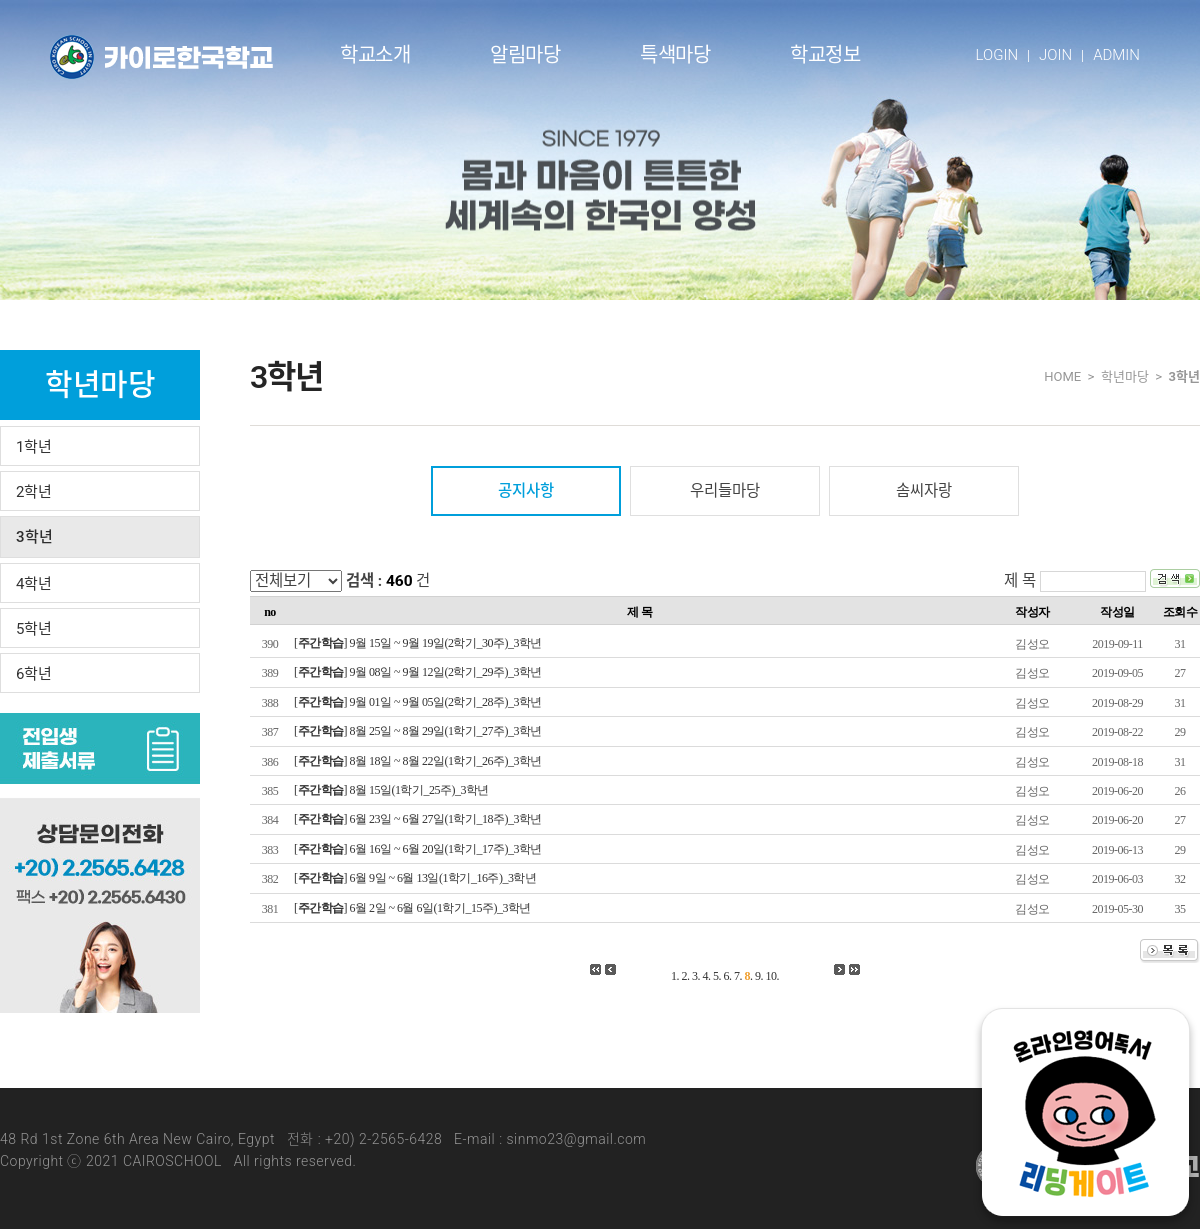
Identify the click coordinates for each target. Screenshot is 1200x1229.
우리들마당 (725, 491)
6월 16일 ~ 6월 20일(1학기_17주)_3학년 (446, 849)
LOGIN (997, 55)
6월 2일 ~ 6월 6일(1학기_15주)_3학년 (440, 908)
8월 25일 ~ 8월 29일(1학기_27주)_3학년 (446, 731)
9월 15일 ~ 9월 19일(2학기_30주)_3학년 (446, 643)
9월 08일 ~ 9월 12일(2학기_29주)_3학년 (446, 672)
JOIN (1055, 55)
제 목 (1020, 581)
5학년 (34, 629)
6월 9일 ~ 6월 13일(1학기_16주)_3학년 (443, 878)
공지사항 (526, 491)
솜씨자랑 (924, 491)
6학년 (34, 674)
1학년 (34, 447)
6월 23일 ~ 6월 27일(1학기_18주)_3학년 (446, 819)
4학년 (34, 584)
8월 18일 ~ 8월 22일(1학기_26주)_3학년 (446, 761)
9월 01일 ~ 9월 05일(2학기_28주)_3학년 (446, 702)
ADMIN (1116, 55)
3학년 (34, 537)
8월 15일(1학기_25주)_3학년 (420, 790)
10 (771, 976)
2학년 (34, 492)
